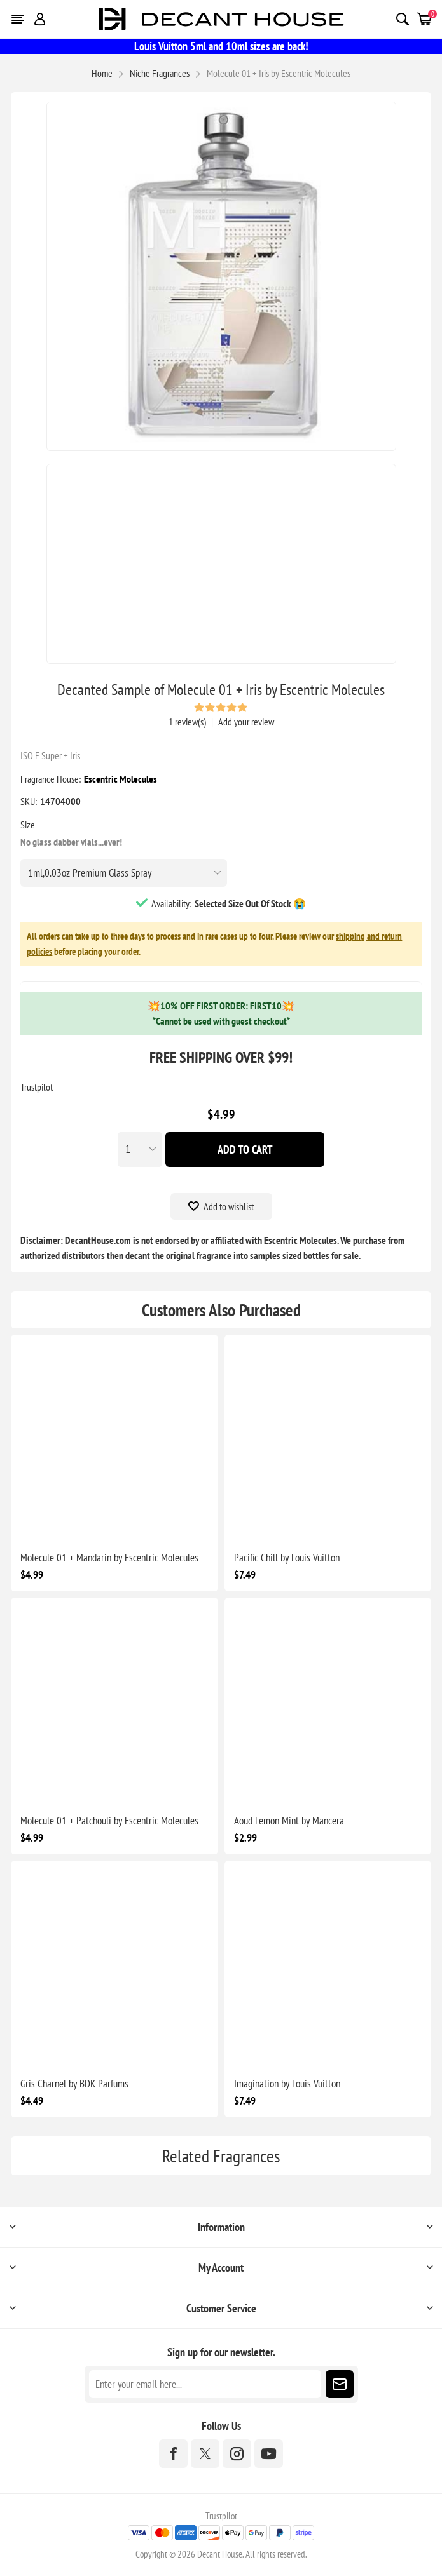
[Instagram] (237, 2453)
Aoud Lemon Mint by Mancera (289, 1821)
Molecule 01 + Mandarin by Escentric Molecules (109, 1558)
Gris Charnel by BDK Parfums (74, 2084)
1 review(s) (187, 721)
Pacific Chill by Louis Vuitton (287, 1558)
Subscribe (340, 2384)
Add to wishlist (229, 1206)
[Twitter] (205, 2453)
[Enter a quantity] (140, 1149)
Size (27, 824)
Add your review (246, 721)
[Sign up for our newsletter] (205, 2384)
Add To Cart (245, 1149)
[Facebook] (173, 2453)
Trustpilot (36, 1087)
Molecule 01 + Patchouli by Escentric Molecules (109, 1821)
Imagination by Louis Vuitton (287, 2084)
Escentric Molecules (120, 778)
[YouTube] (268, 2453)
